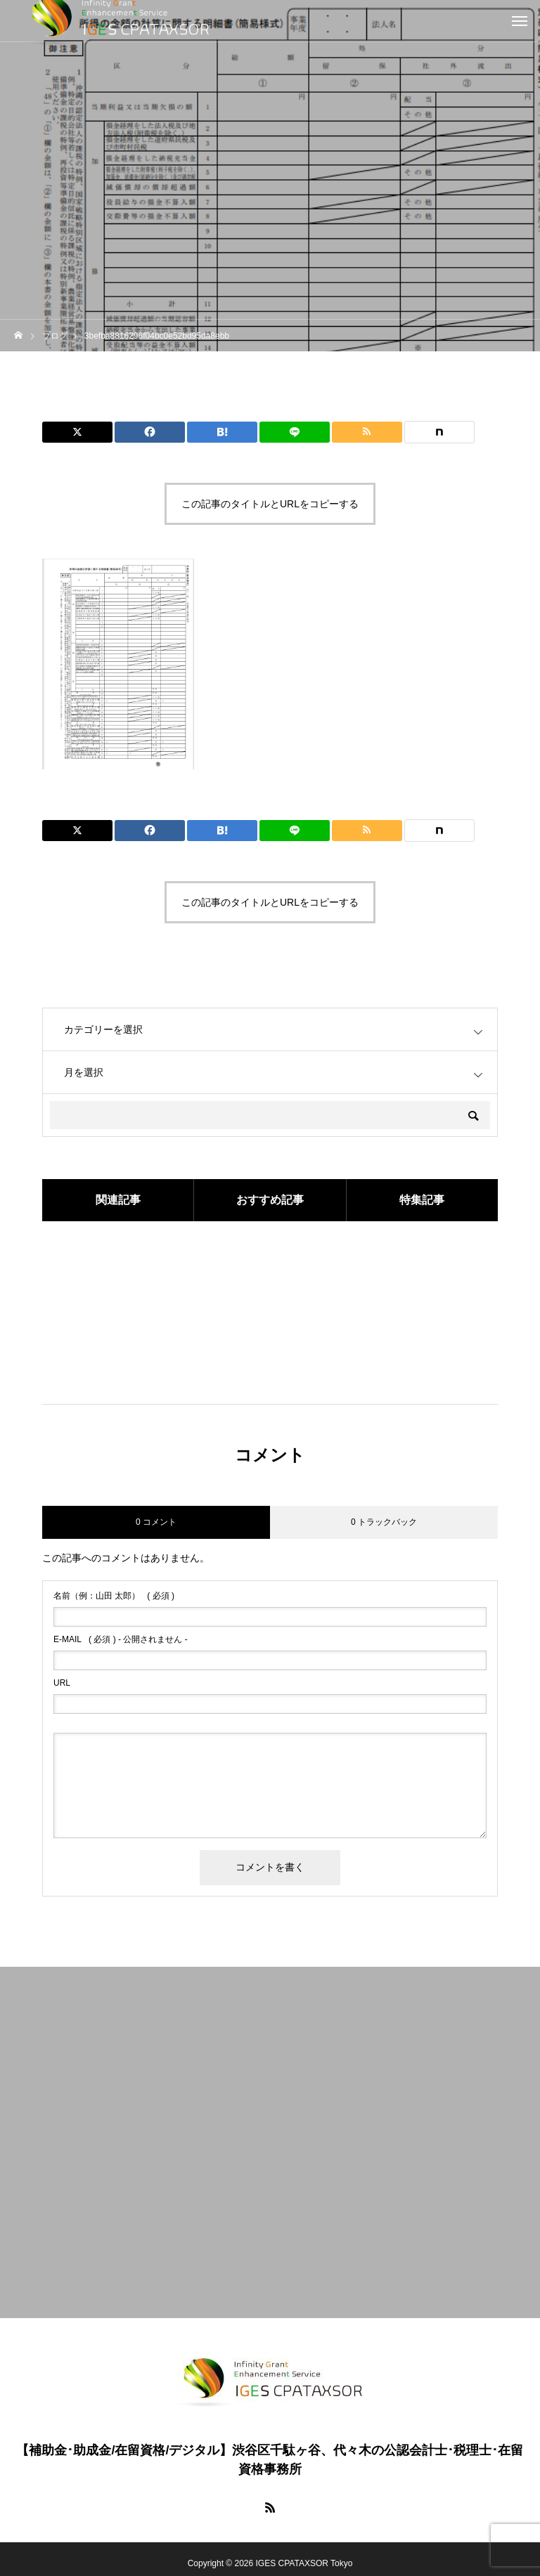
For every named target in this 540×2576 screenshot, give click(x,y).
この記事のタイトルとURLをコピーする (270, 503)
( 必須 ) (113, 1596)
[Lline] (294, 432)
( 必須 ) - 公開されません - (120, 1639)
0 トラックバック (384, 1522)
